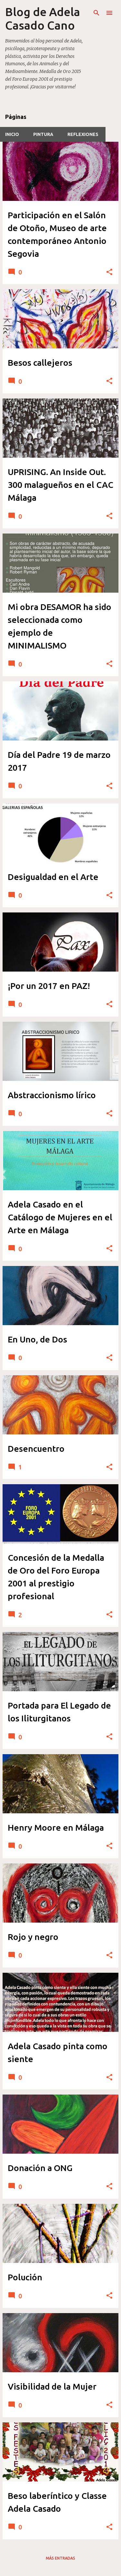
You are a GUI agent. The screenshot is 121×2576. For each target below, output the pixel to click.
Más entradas (60, 2558)
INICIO (12, 134)
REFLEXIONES (82, 134)
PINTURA (43, 134)
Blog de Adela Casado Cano (42, 18)
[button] (109, 272)
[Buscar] (96, 13)
